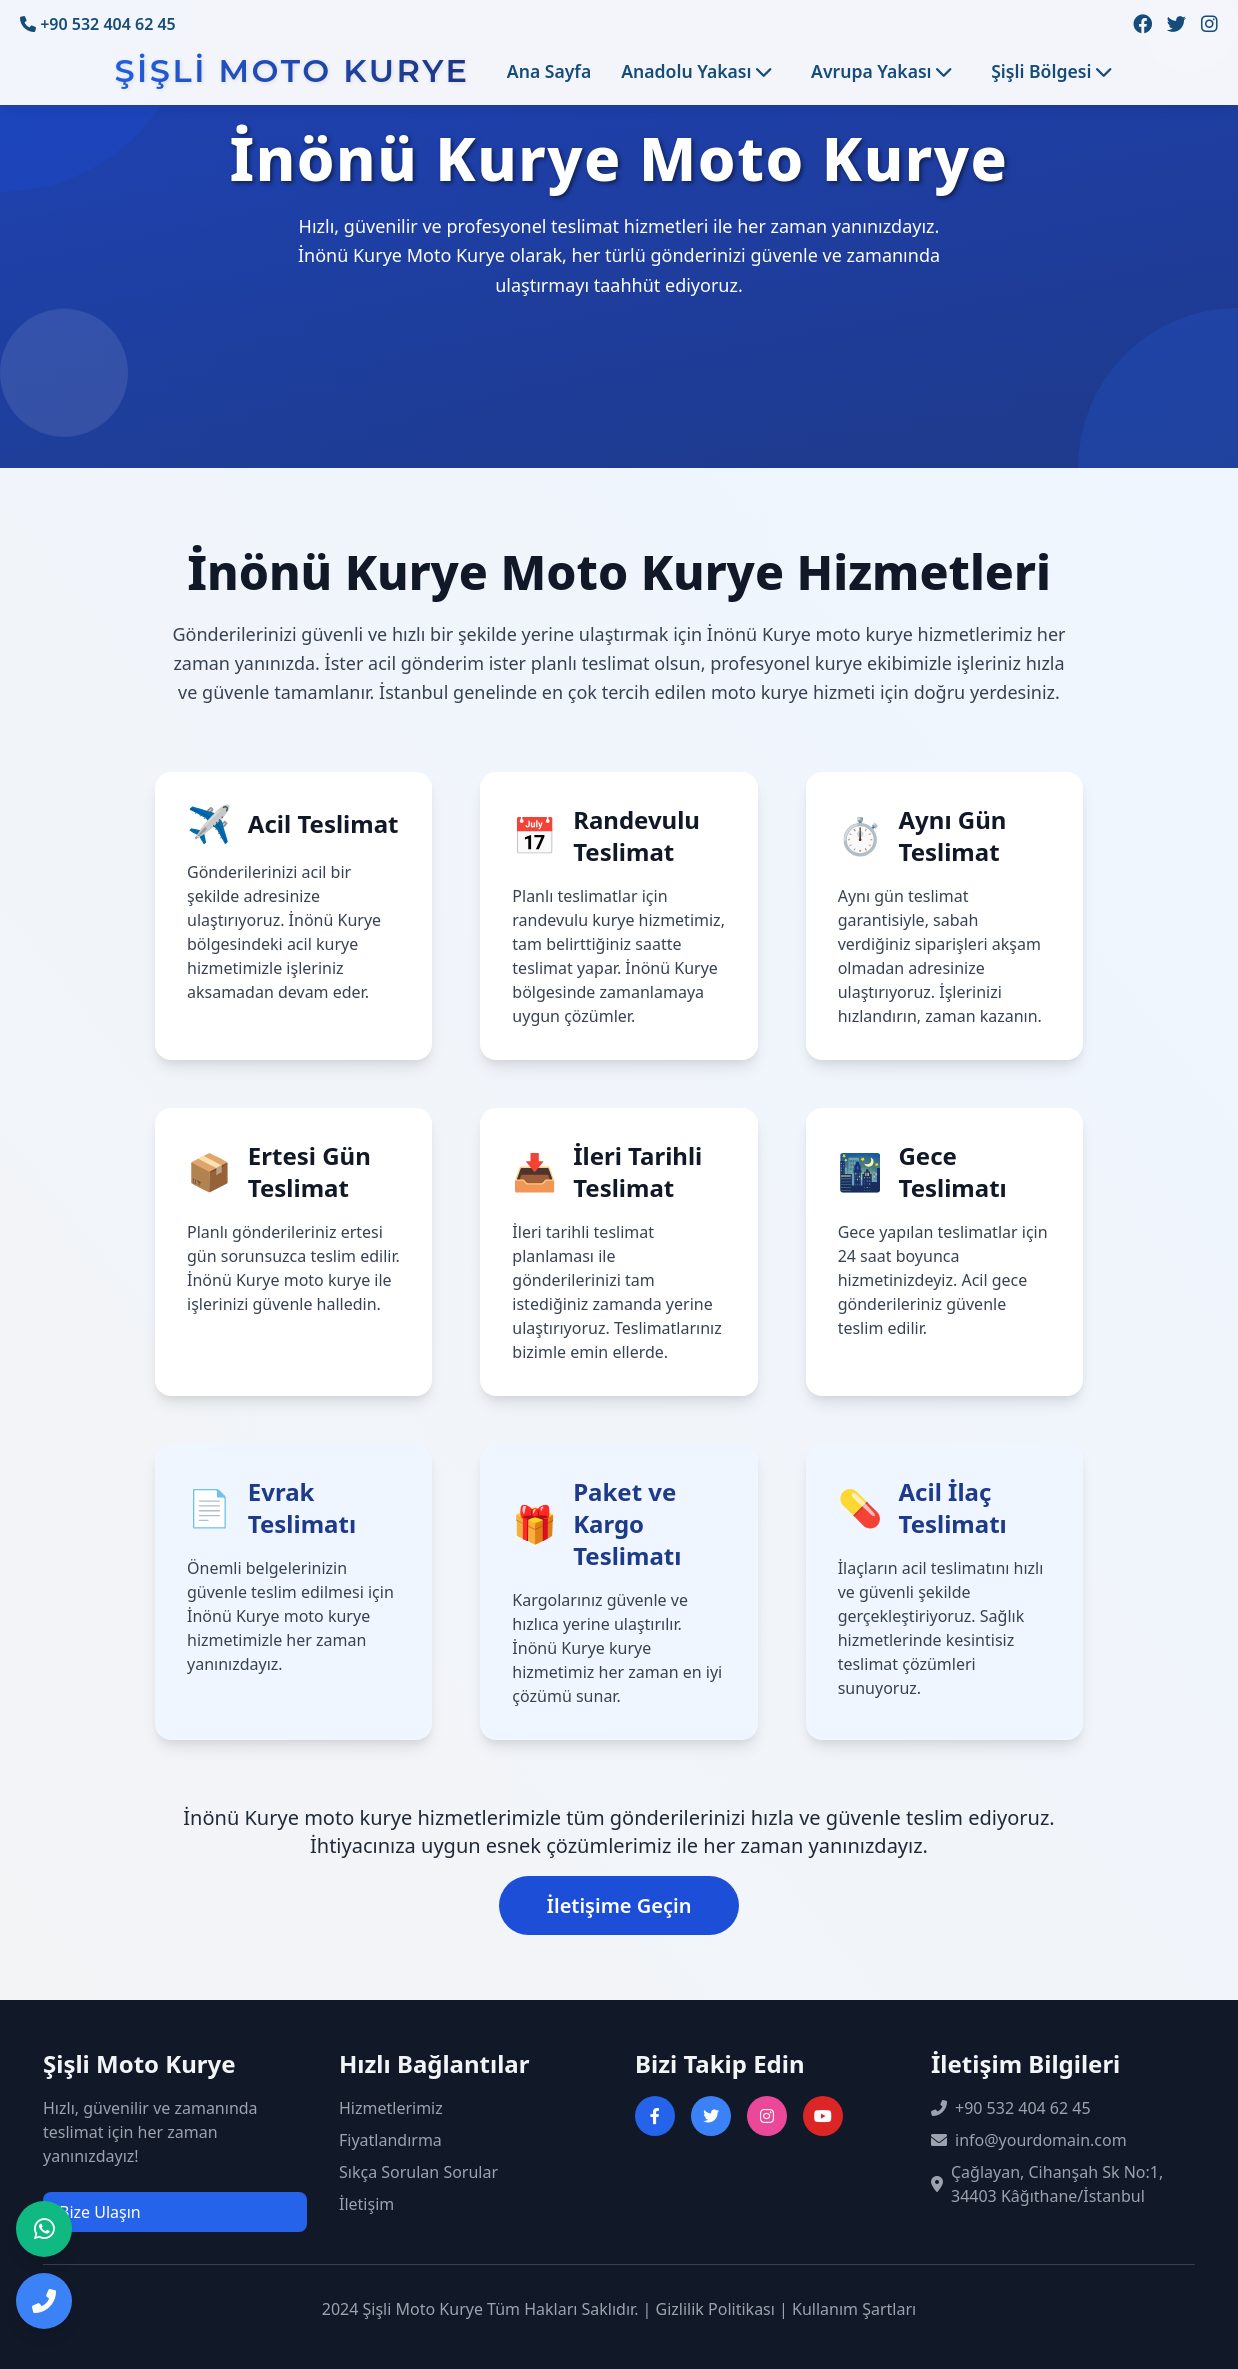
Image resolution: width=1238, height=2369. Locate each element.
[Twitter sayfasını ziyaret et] (711, 2116)
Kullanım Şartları (854, 2309)
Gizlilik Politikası (715, 2309)
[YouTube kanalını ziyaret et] (823, 2116)
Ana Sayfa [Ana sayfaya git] (549, 71)
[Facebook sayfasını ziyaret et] (655, 2116)
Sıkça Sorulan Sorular (418, 2172)
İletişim (366, 2204)
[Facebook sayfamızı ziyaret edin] (1142, 24)
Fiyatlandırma (390, 2140)
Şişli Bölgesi (1051, 71)
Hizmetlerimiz (391, 2108)
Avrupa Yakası (881, 71)
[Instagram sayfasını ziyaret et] (767, 2116)
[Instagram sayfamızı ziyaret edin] (1209, 24)
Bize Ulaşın (100, 2212)
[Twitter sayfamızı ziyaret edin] (1176, 24)
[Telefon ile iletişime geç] (44, 2301)
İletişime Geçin (619, 1905)
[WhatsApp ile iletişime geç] (44, 2229)
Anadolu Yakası (696, 71)
